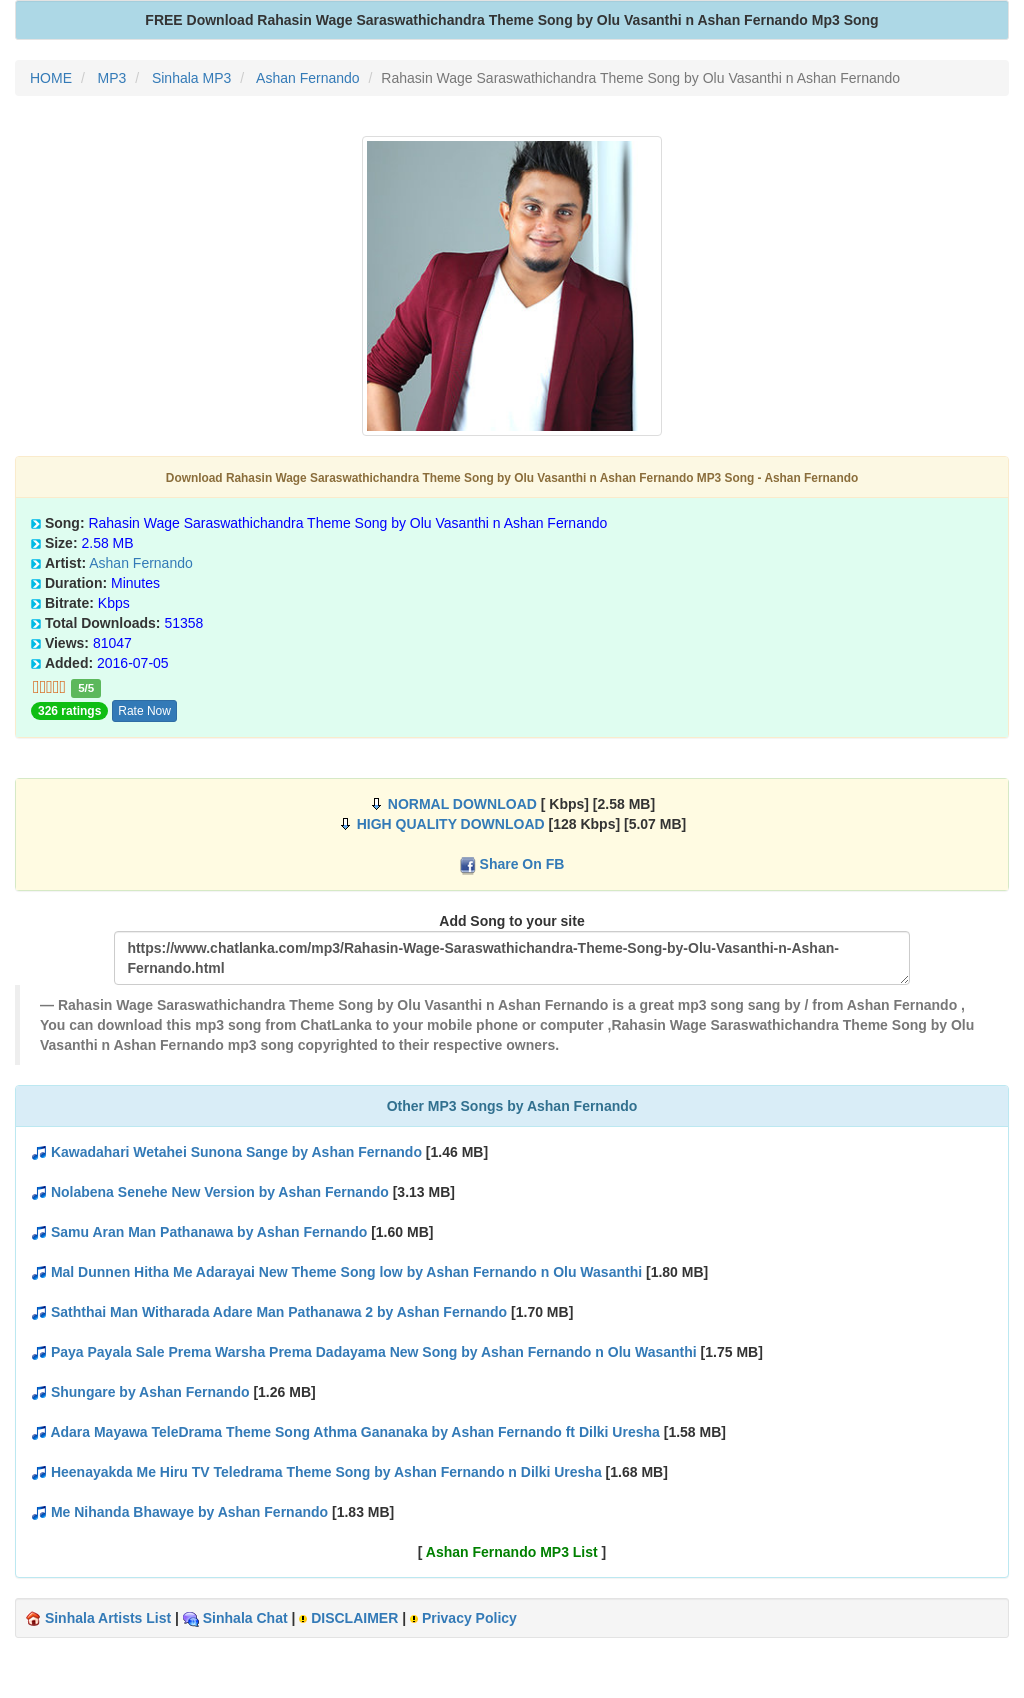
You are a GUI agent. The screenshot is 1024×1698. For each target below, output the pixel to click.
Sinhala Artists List (108, 1618)
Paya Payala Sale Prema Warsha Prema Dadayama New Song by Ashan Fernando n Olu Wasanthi (374, 1352)
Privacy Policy (469, 1618)
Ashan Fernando (141, 563)
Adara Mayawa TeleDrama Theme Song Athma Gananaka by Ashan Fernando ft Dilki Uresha (354, 1432)
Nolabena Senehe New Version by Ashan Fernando (220, 1192)
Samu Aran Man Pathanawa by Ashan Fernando (209, 1232)
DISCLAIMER (354, 1618)
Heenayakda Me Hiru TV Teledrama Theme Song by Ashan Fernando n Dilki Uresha (326, 1472)
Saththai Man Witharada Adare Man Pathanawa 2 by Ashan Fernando (279, 1312)
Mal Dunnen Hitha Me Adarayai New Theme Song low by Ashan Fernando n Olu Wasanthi (346, 1272)
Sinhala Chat (245, 1618)
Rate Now (144, 711)
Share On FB (522, 864)
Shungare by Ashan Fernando (150, 1392)
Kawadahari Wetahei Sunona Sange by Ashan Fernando (236, 1152)
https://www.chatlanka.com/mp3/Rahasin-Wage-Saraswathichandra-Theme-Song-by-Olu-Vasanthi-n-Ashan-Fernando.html (511, 958)
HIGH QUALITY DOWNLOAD (451, 824)
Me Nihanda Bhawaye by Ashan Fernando (189, 1512)
